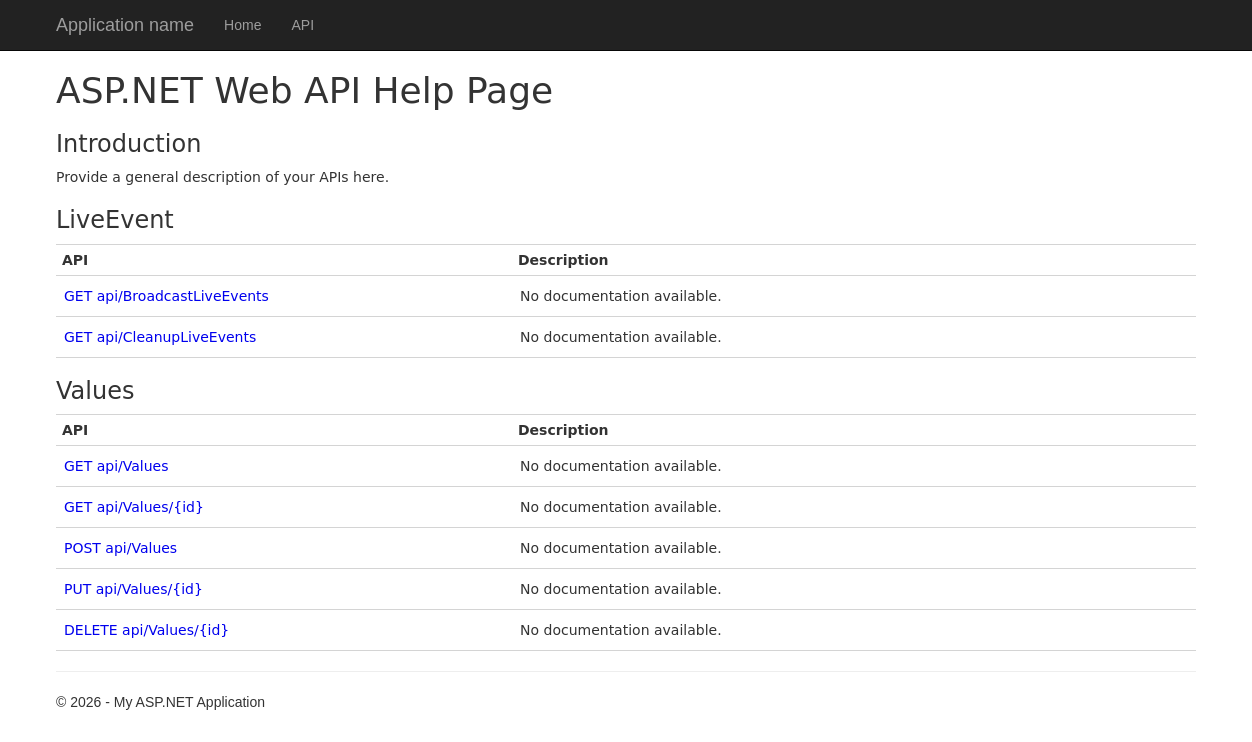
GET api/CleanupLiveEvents (160, 337)
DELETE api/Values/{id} (146, 630)
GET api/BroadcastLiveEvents (166, 296)
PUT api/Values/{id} (133, 589)
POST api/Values (120, 548)
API (302, 25)
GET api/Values (116, 466)
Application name (125, 25)
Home (242, 25)
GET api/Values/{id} (134, 507)
